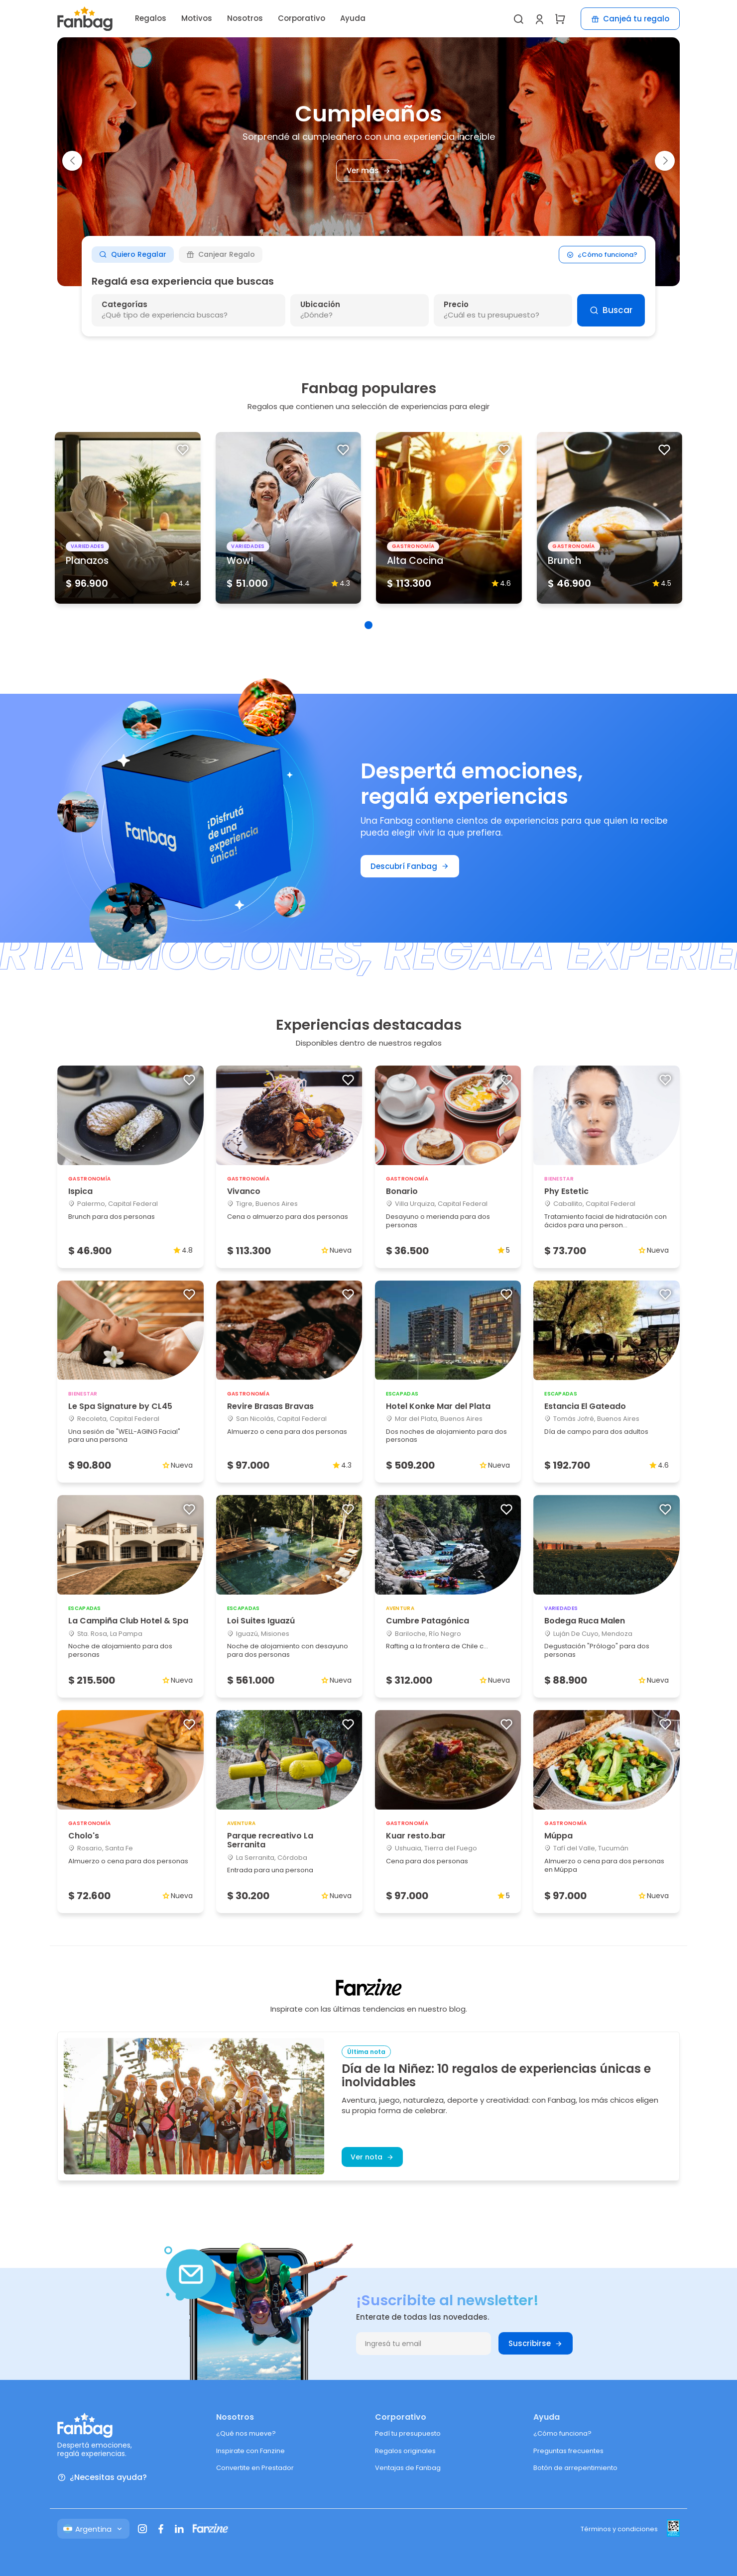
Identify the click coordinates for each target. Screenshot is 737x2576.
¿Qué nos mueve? (246, 2433)
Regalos (150, 18)
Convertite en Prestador (255, 2467)
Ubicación (320, 304)
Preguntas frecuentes (568, 2451)
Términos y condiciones (619, 2529)
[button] (72, 161)
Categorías (124, 304)
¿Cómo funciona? (601, 255)
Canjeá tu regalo (630, 18)
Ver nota (372, 2157)
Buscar (611, 310)
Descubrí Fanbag (409, 866)
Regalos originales (405, 2451)
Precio (456, 304)
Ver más (372, 171)
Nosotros (245, 18)
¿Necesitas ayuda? (102, 2477)
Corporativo (301, 18)
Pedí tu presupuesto (408, 2433)
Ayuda (353, 18)
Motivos (196, 18)
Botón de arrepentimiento (575, 2467)
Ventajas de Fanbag (408, 2467)
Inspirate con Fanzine (250, 2451)
